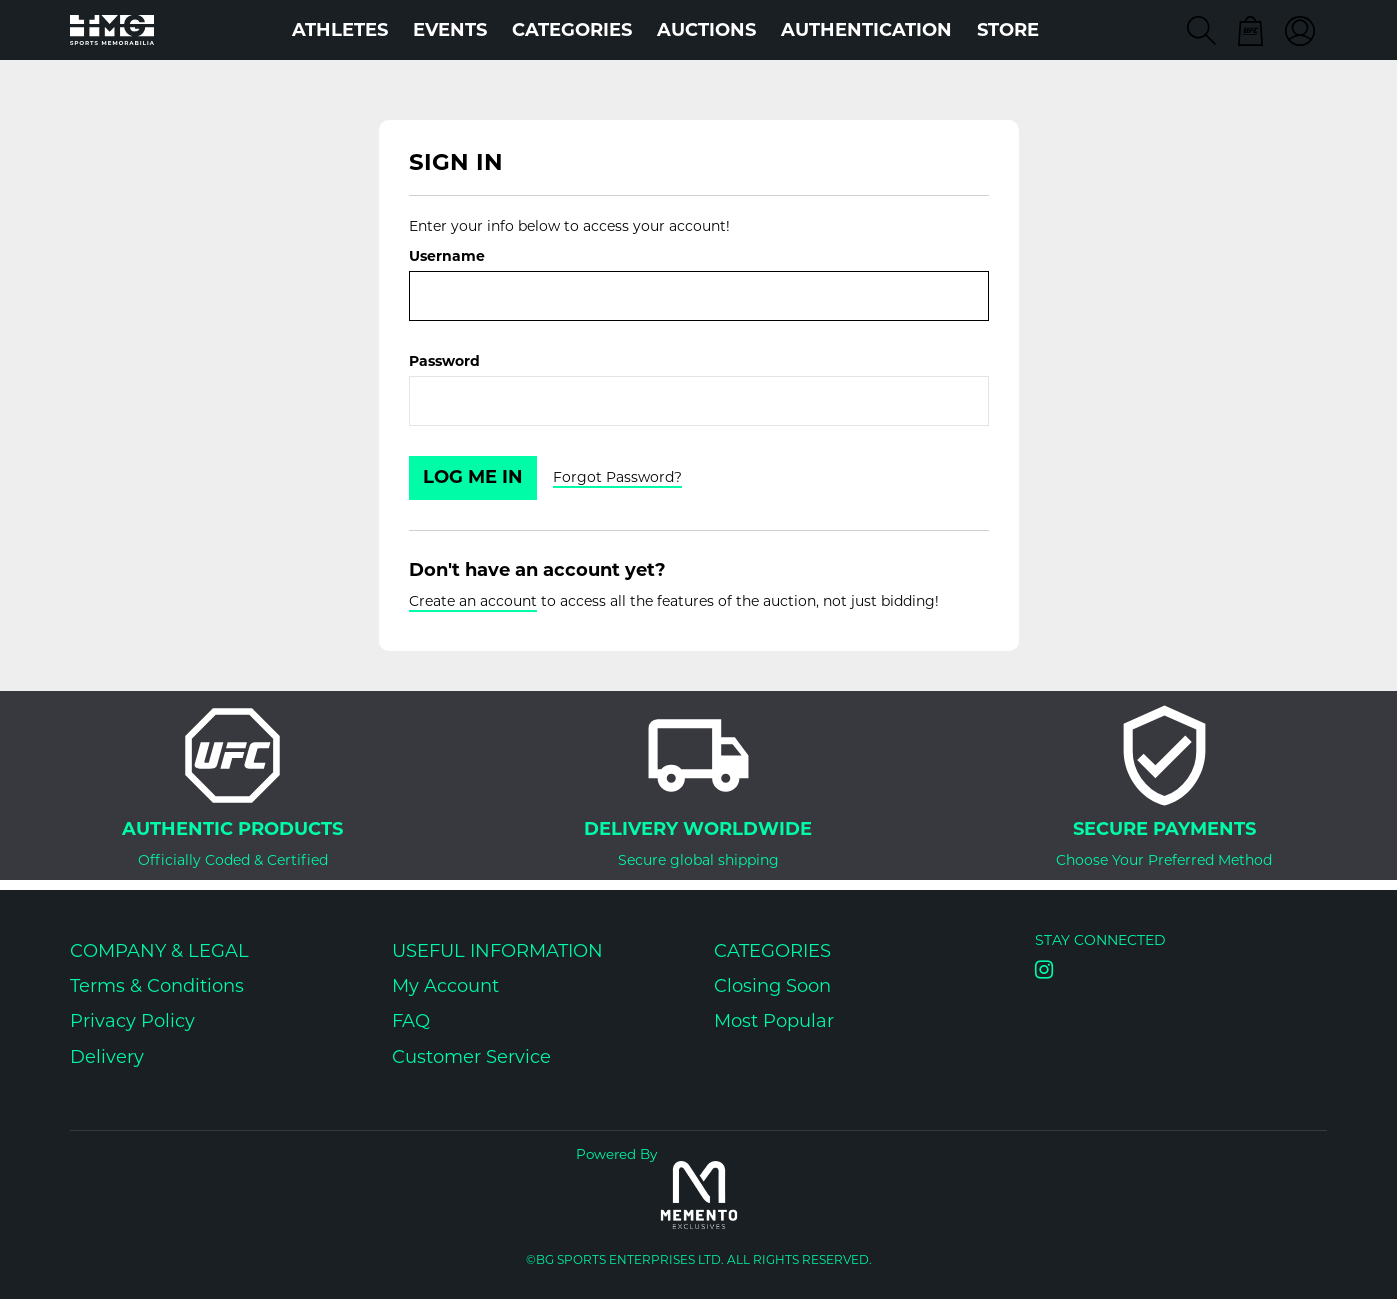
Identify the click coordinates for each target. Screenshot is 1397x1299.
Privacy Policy (132, 1021)
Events (450, 30)
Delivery (107, 1057)
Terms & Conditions (157, 986)
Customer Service (471, 1057)
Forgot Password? (617, 477)
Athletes (340, 30)
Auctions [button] (706, 30)
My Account (445, 986)
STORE (1008, 30)
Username (447, 256)
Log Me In (473, 477)
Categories (572, 30)
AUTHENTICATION (866, 30)
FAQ (411, 1021)
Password (444, 361)
